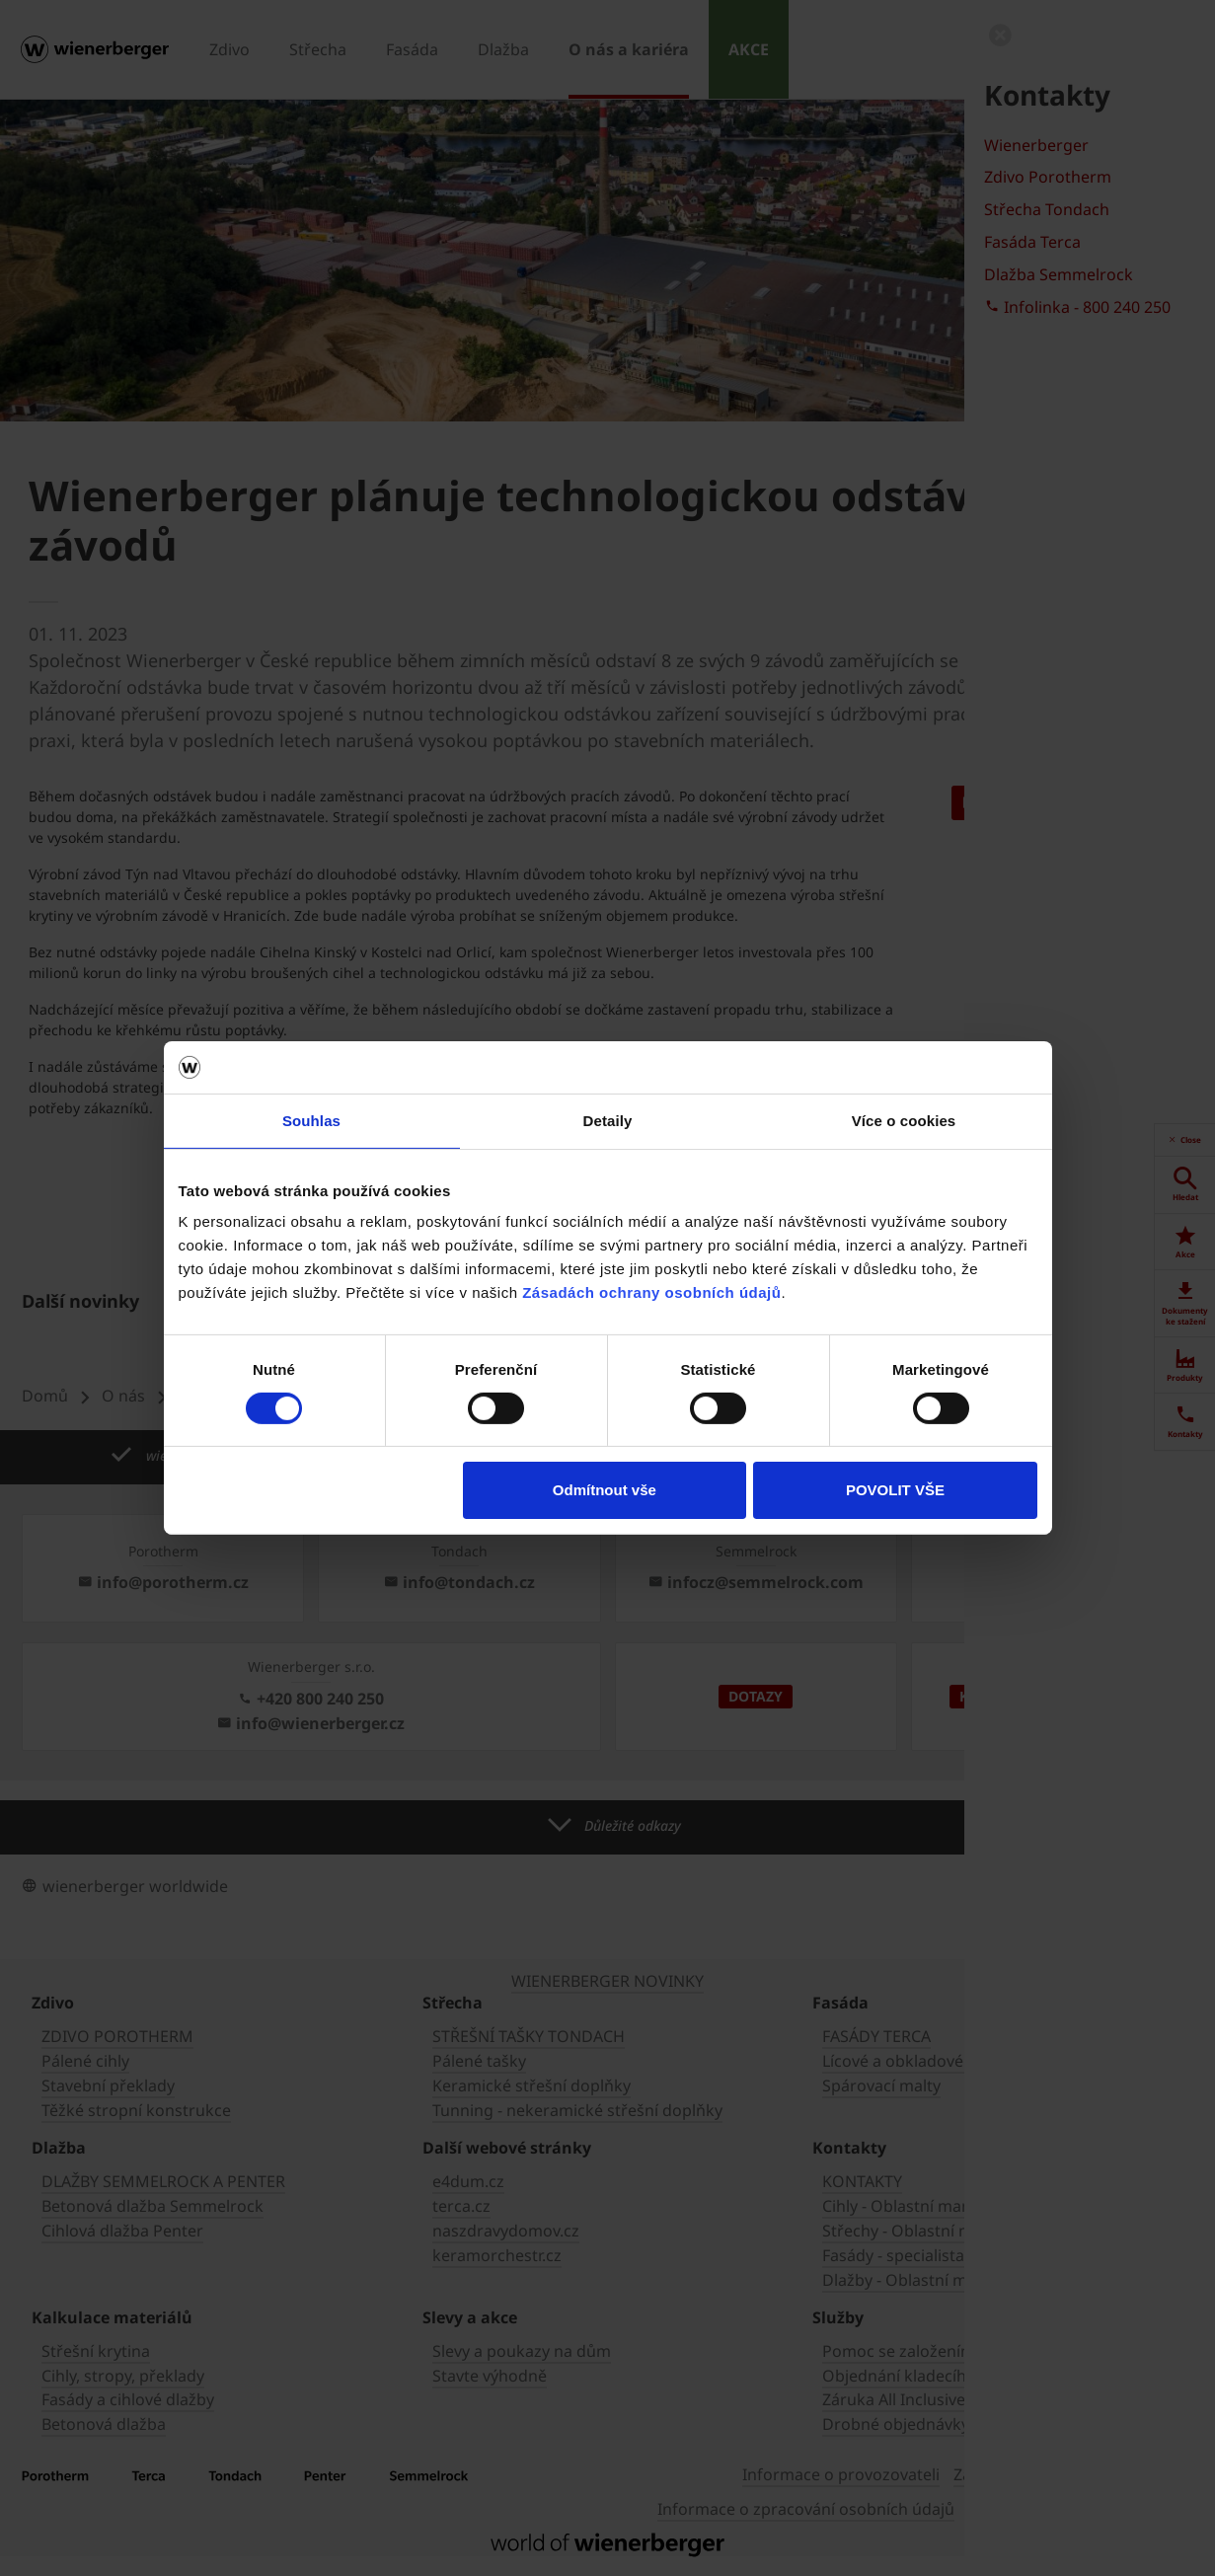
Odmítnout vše (604, 1489)
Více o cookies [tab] (904, 1119)
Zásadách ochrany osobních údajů (651, 1292)
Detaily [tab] (608, 1119)
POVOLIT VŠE (895, 1489)
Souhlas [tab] (311, 1119)
